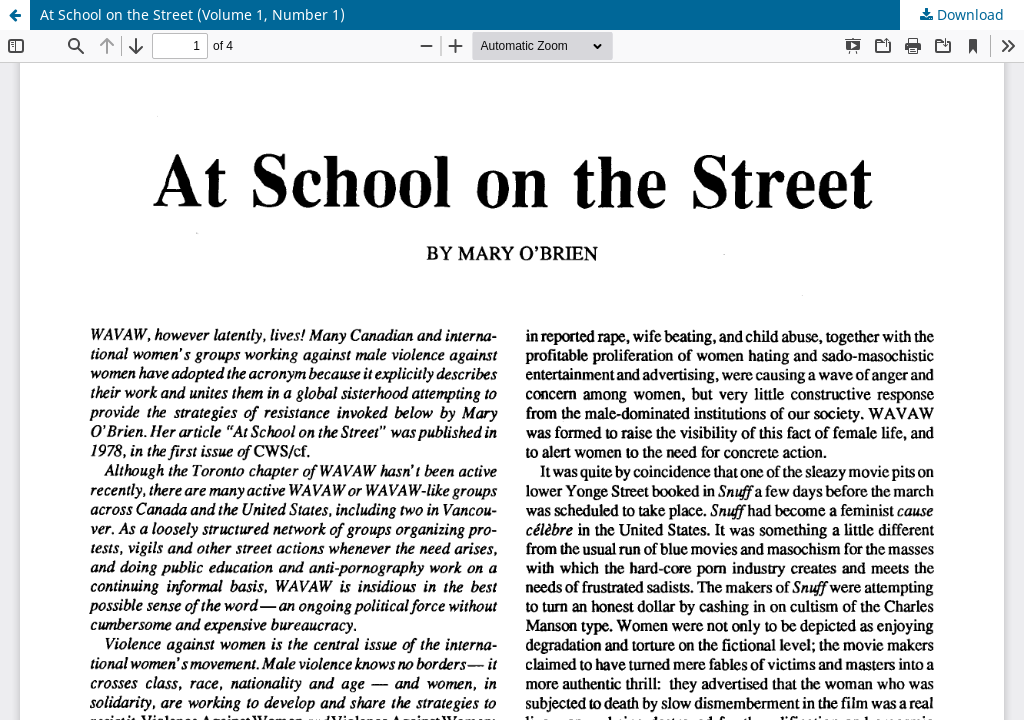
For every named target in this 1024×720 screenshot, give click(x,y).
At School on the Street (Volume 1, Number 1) (192, 14)
